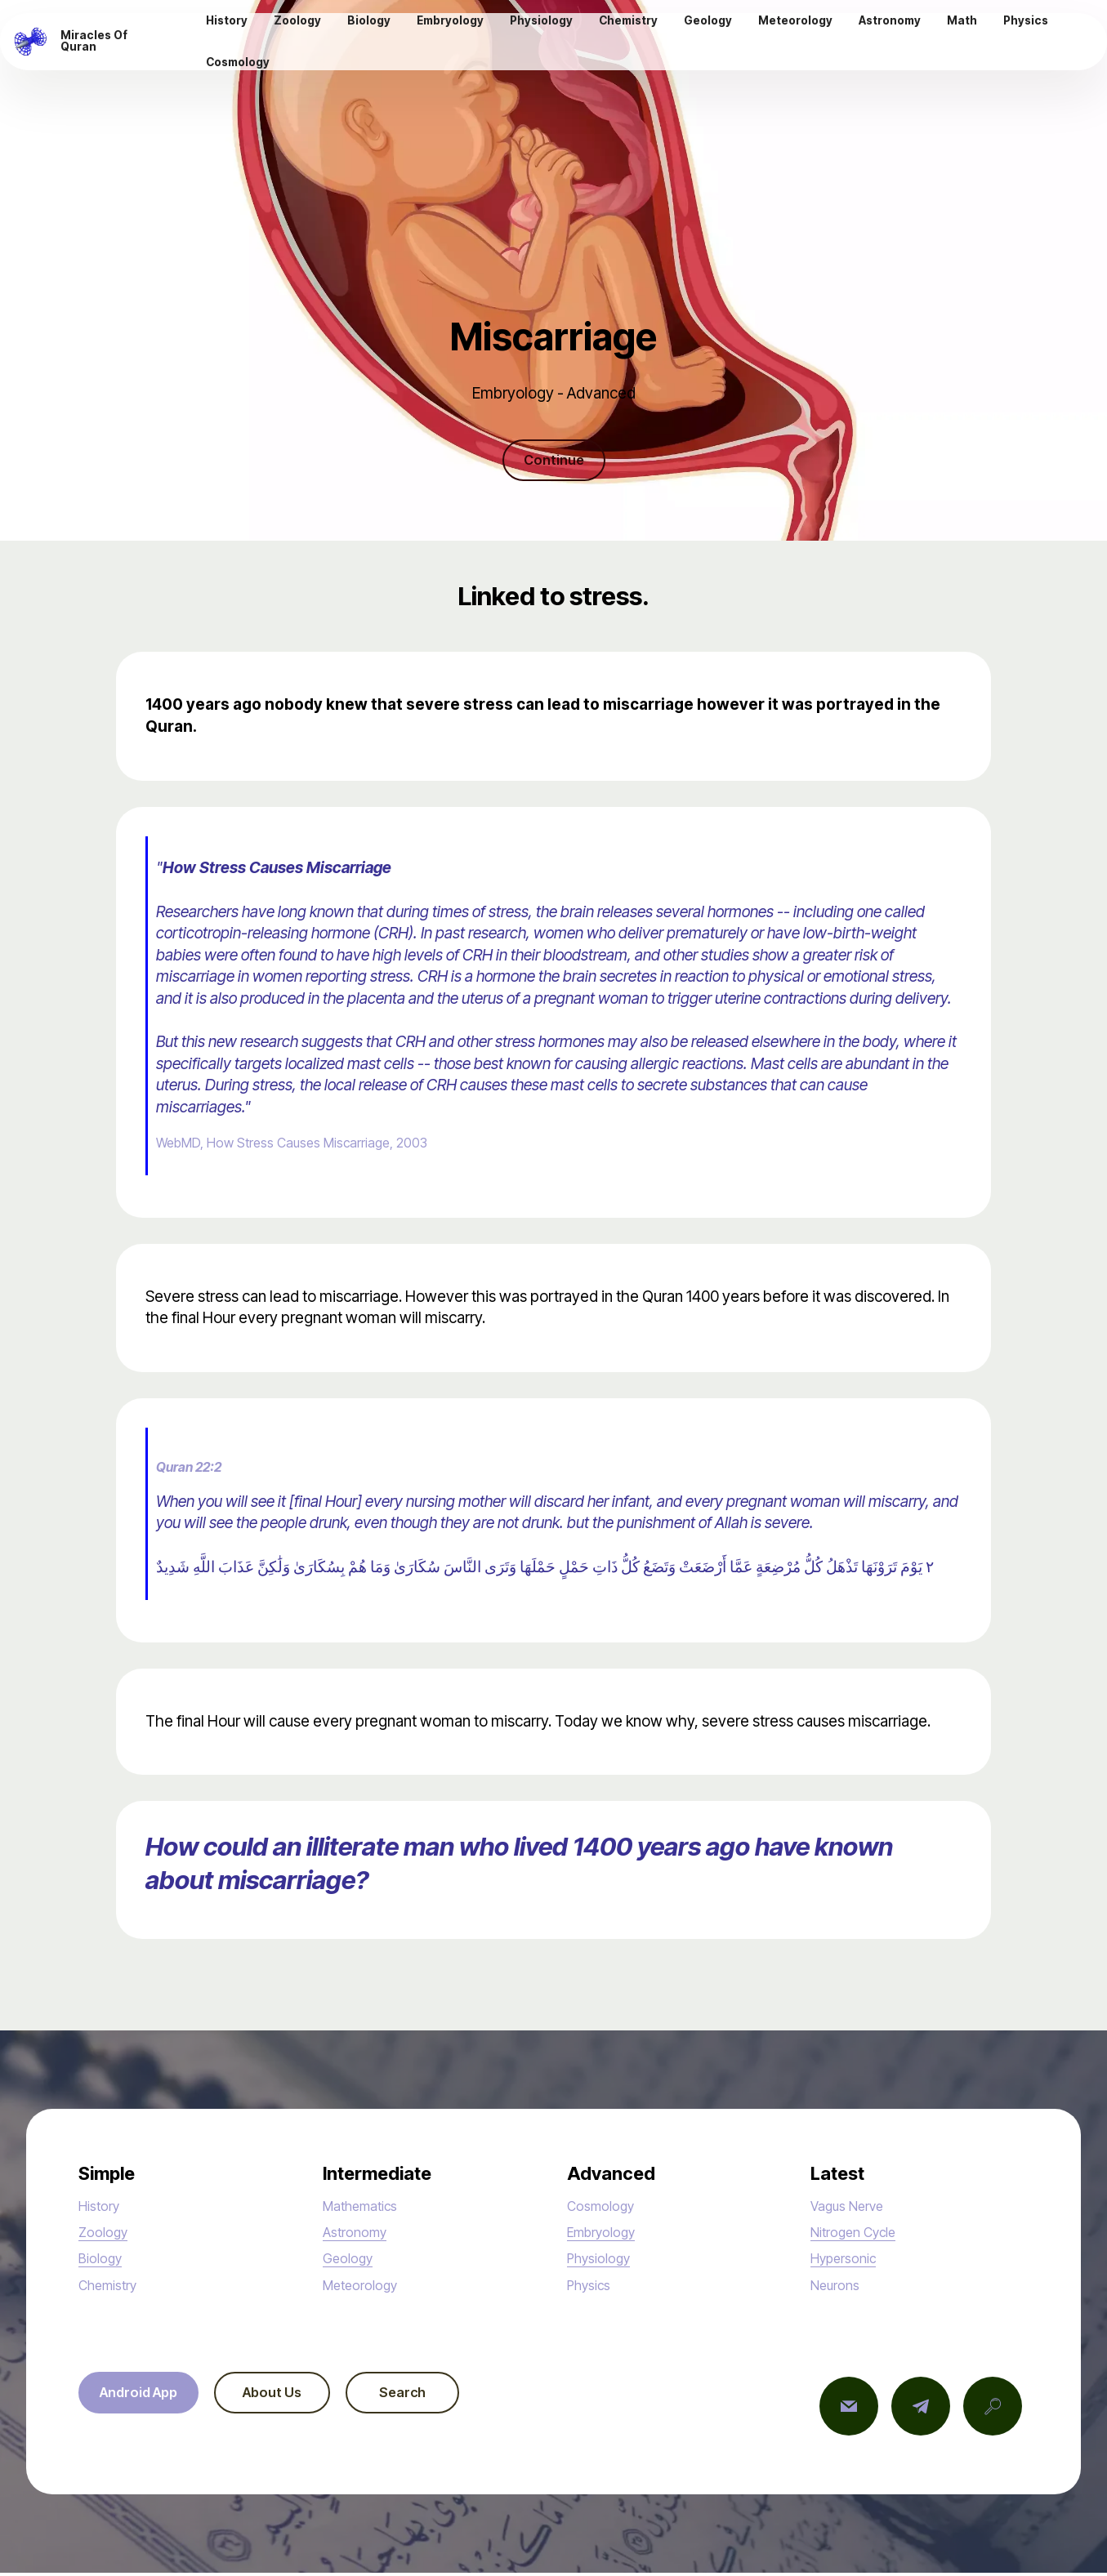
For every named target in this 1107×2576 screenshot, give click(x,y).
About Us (293, 2396)
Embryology (608, 2235)
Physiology (604, 2261)
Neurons (839, 2287)
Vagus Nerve (853, 2208)
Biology (103, 2261)
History (102, 2208)
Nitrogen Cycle (861, 2235)
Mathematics (367, 2208)
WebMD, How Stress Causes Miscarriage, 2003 (315, 1144)
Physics (593, 2287)
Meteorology (367, 2287)
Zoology (106, 2235)
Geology (352, 2261)
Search (437, 2396)
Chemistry (113, 2287)
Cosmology (606, 2208)
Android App (146, 2396)
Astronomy (359, 2235)
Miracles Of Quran (111, 43)
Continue (553, 461)
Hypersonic (849, 2261)
